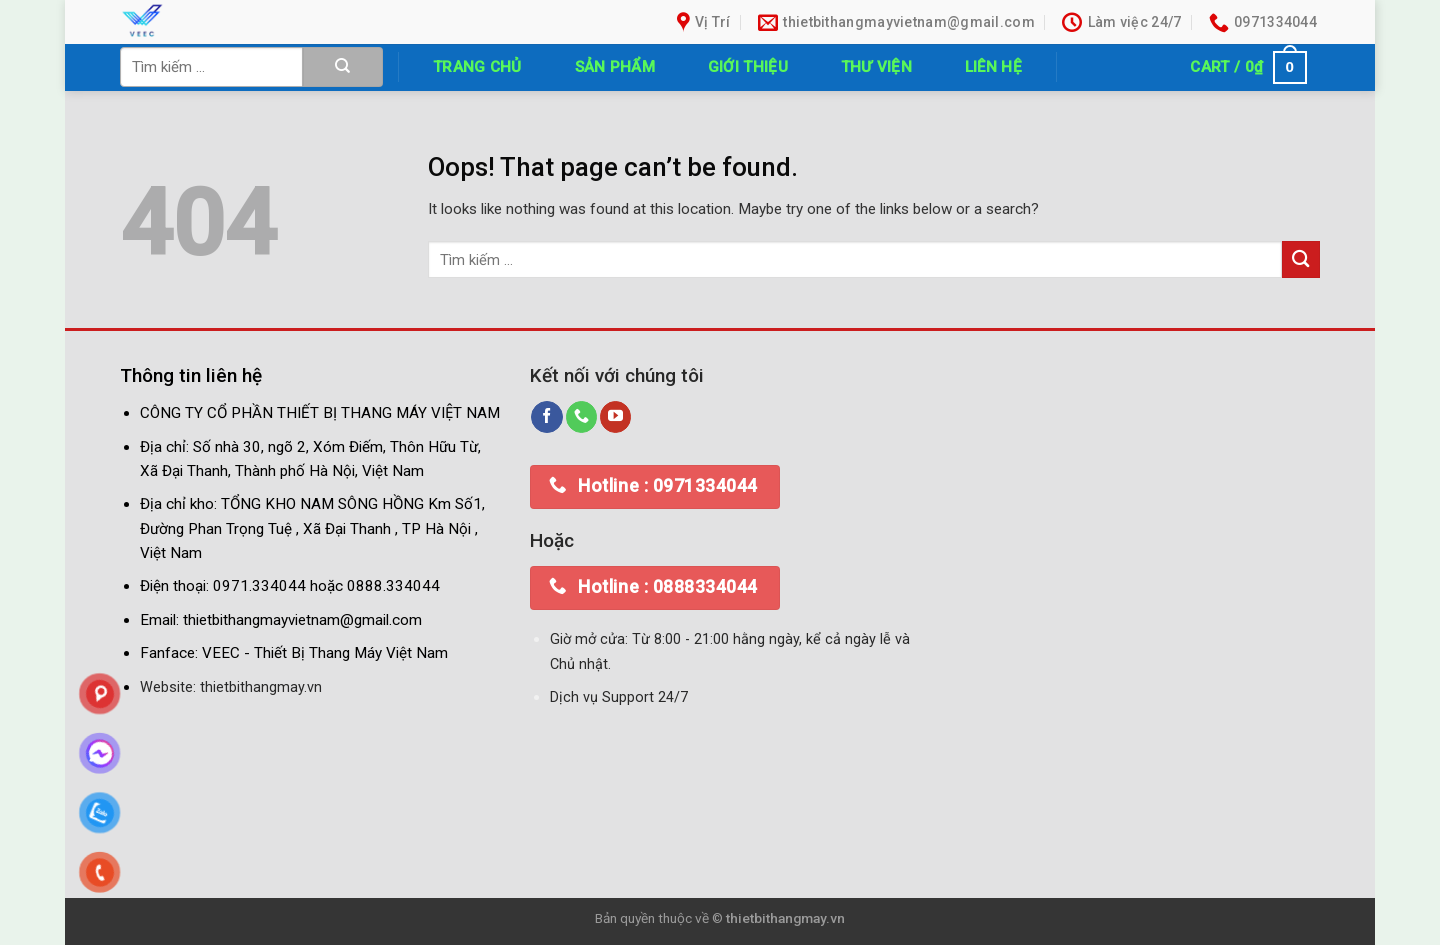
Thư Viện (876, 67)
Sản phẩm (615, 67)
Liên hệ (993, 67)
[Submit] (343, 67)
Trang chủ (477, 67)
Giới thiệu (748, 67)
